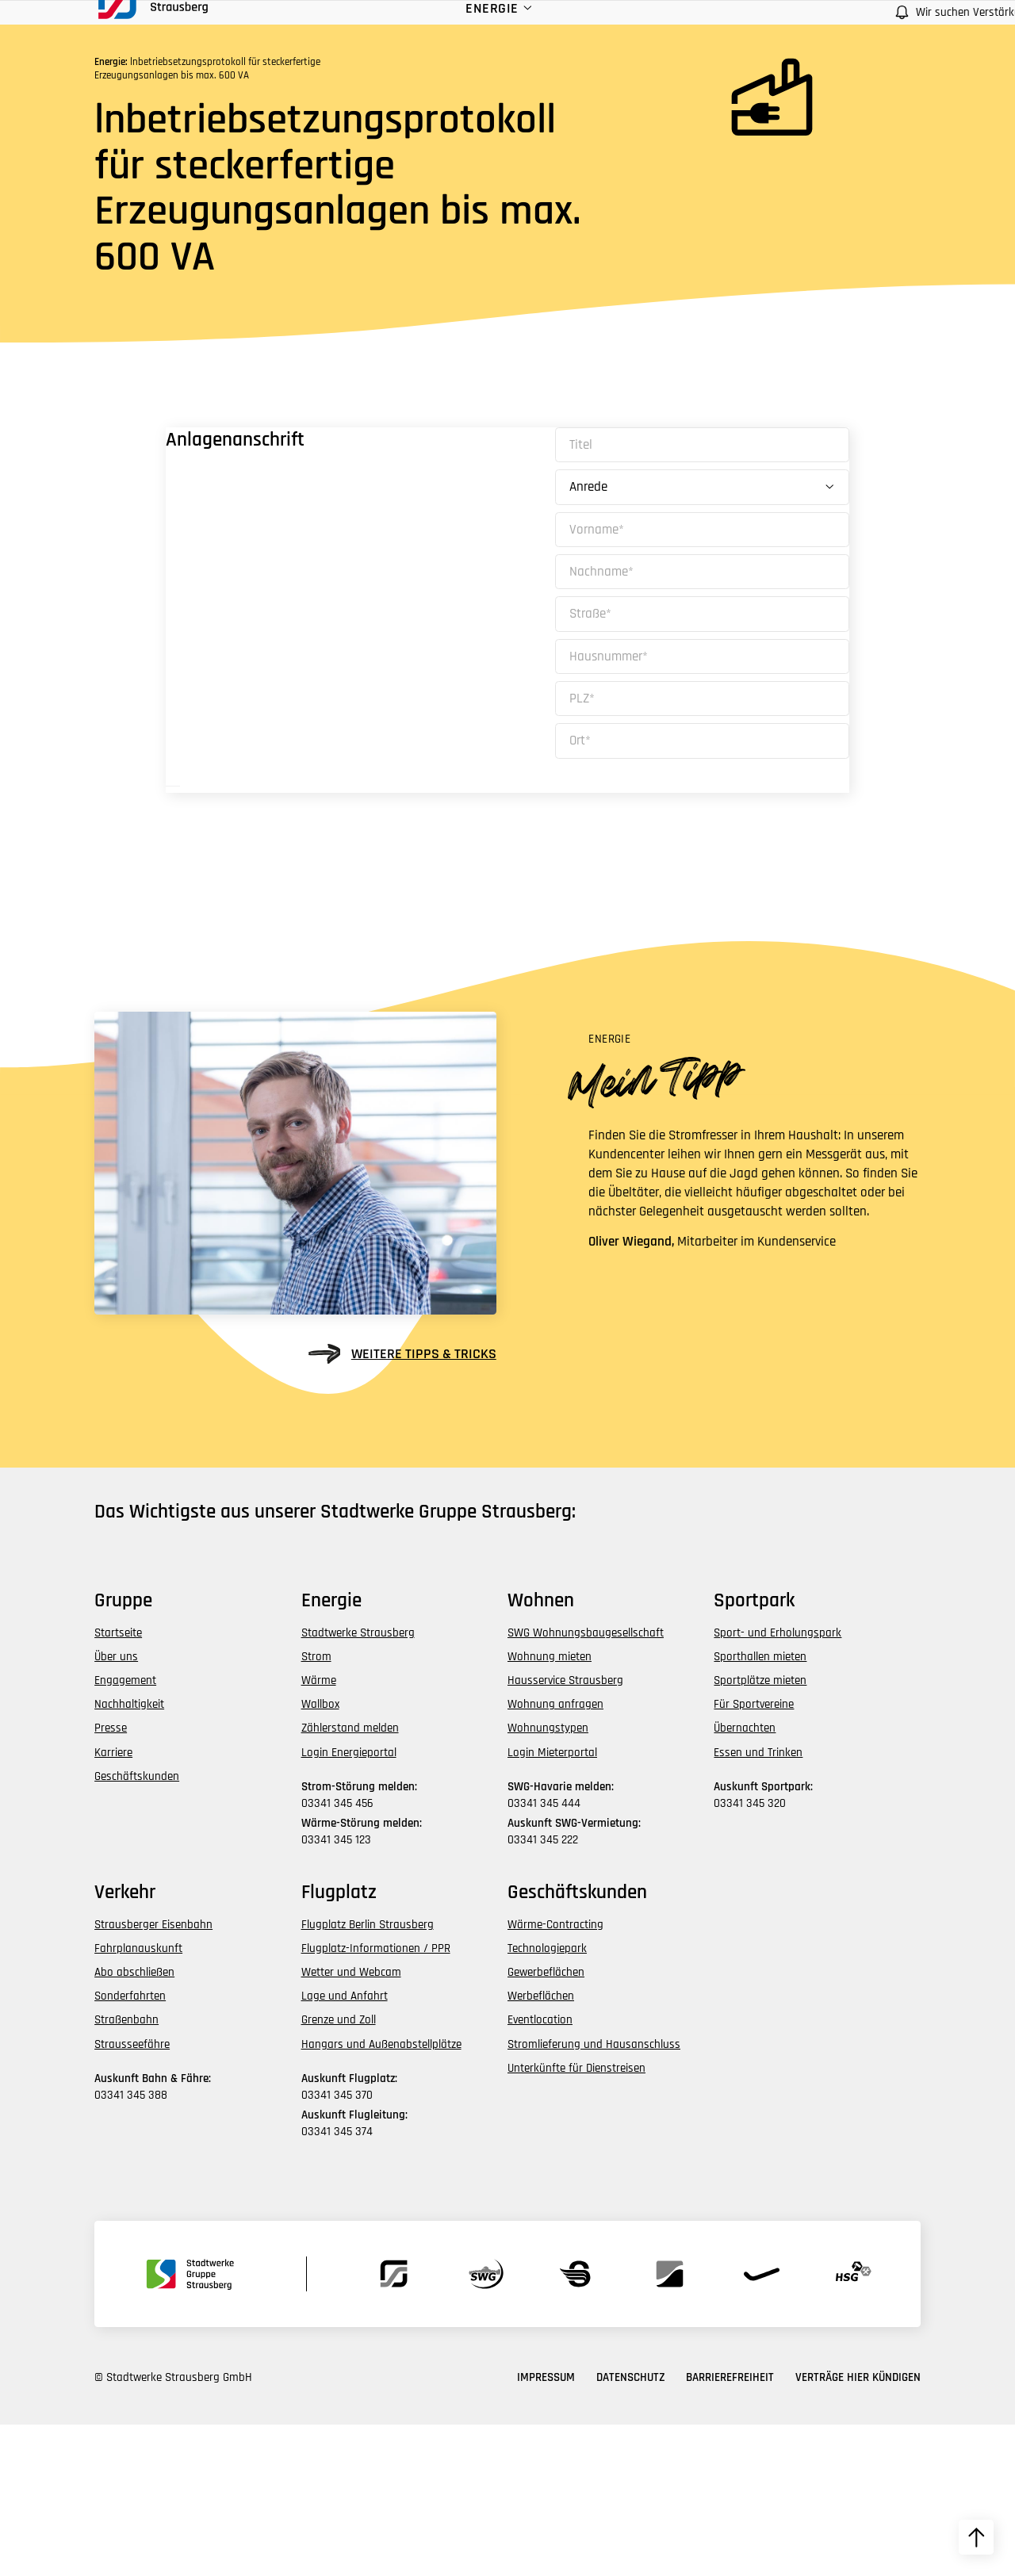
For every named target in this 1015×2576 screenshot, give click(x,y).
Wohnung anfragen (555, 1855)
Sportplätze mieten (760, 1831)
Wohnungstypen (548, 1879)
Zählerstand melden (350, 1879)
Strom (316, 1807)
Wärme (318, 1831)
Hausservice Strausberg (565, 1831)
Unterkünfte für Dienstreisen (576, 2218)
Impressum (546, 2528)
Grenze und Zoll (338, 2171)
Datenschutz (630, 2528)
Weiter (279, 905)
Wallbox (320, 1855)
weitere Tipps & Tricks (402, 1505)
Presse (110, 1879)
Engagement (125, 1831)
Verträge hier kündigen (858, 2528)
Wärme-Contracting (555, 2075)
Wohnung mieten (550, 1807)
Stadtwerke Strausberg (358, 1783)
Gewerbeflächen (546, 2123)
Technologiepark (547, 2099)
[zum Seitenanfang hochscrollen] (976, 2537)
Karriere (113, 1903)
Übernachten (745, 1879)
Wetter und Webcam (351, 2123)
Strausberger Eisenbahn (153, 2075)
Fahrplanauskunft (138, 2099)
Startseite (118, 1783)
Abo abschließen (134, 2123)
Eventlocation (540, 2171)
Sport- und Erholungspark (777, 1783)
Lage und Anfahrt (344, 2147)
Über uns (116, 1807)
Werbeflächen (541, 2147)
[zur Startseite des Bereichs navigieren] (161, 34)
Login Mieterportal (552, 1903)
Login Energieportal (348, 1903)
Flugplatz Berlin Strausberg (367, 2075)
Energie (406, 46)
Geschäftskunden (136, 1927)
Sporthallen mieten (760, 1807)
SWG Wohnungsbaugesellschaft (586, 1783)
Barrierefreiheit (730, 2528)
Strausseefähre (132, 2195)
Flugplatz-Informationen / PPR (375, 2099)
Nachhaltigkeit (129, 1855)
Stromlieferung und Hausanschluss (594, 2195)
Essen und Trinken (758, 1903)
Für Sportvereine (754, 1855)
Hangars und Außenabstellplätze (381, 2195)
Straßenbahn (126, 2171)
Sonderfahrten (130, 2147)
